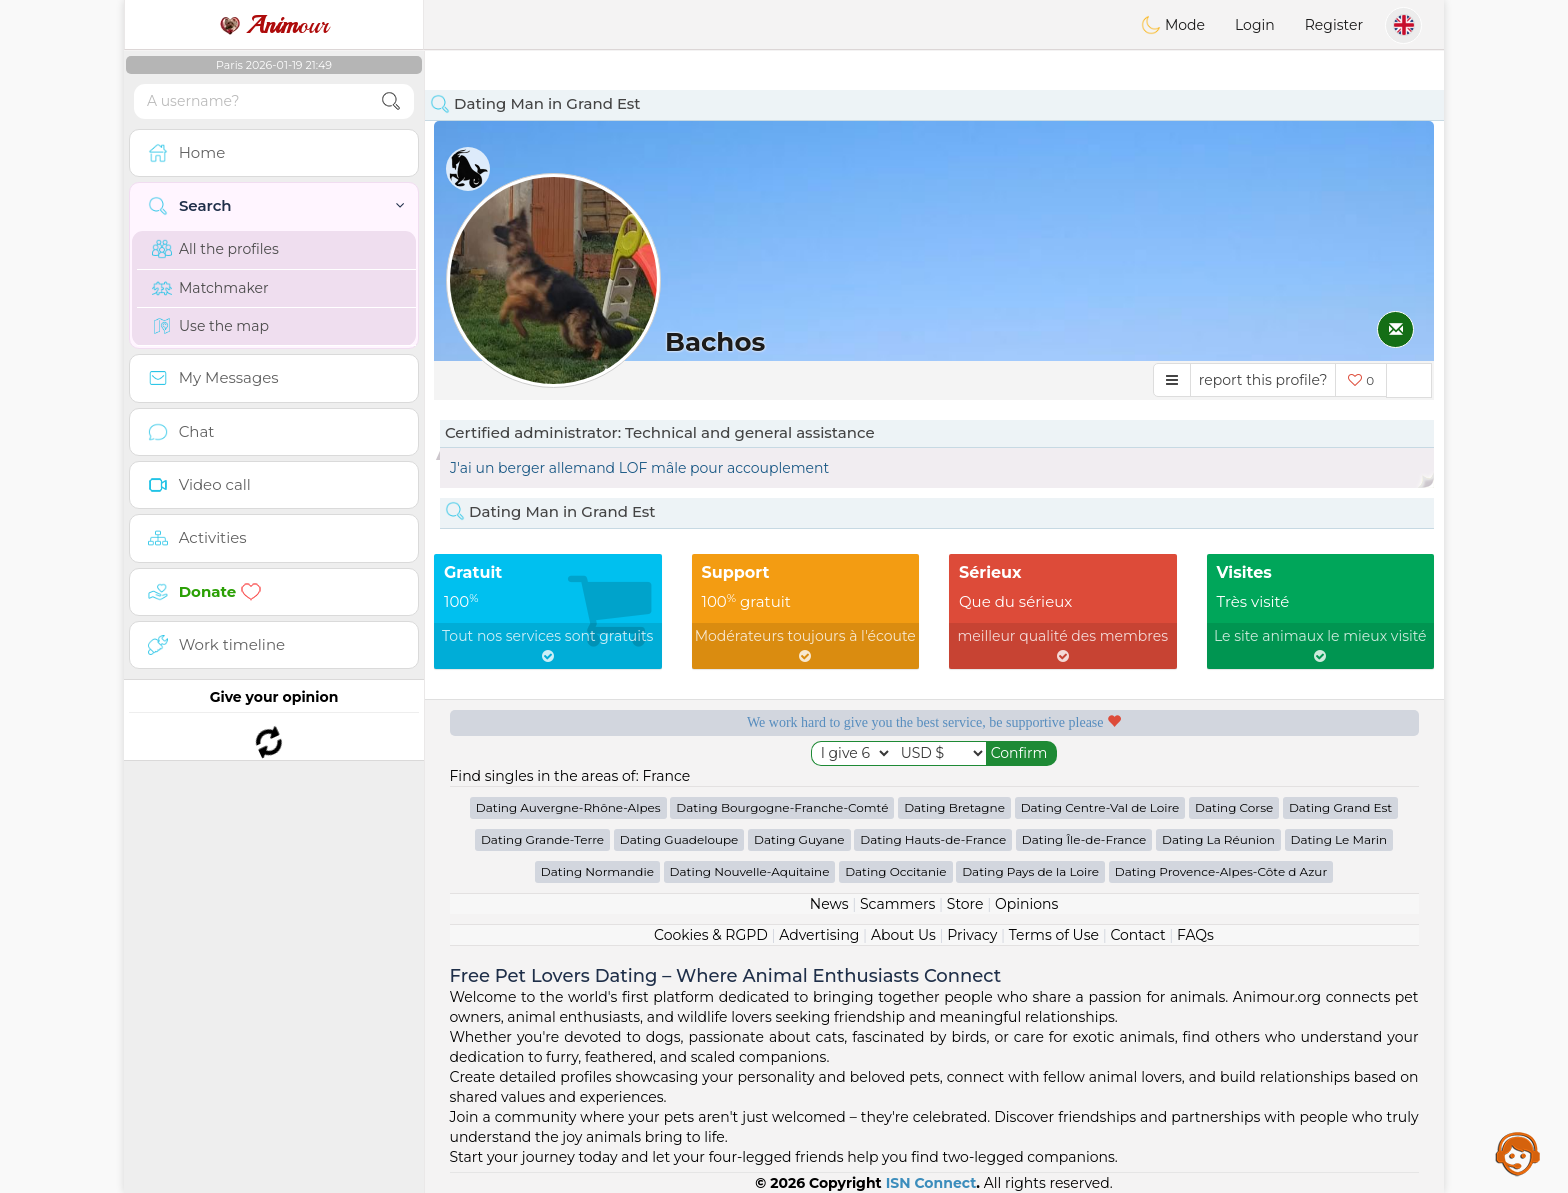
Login (1255, 25)
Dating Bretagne (954, 807)
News (829, 904)
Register (1334, 25)
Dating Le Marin (1339, 839)
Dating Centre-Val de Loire (1100, 807)
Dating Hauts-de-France (933, 839)
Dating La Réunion (1218, 839)
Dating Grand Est (1340, 807)
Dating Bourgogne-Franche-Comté (782, 807)
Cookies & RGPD (711, 935)
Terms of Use (1054, 935)
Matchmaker (210, 288)
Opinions (1026, 904)
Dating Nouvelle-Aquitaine (750, 871)
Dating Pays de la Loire (1030, 871)
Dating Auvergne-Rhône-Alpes (568, 807)
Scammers (897, 904)
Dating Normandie (597, 871)
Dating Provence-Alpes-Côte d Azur (1221, 871)
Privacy (972, 935)
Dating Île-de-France (1084, 839)
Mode (1173, 25)
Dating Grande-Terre (542, 839)
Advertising (819, 935)
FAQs (1195, 935)
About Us (903, 935)
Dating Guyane (799, 839)
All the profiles (215, 249)
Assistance (1518, 1153)
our (274, 25)
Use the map (210, 326)
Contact (1137, 935)
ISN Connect (931, 1183)
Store (965, 904)
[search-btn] (391, 101)
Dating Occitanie (895, 871)
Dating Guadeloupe (679, 839)
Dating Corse (1234, 807)
